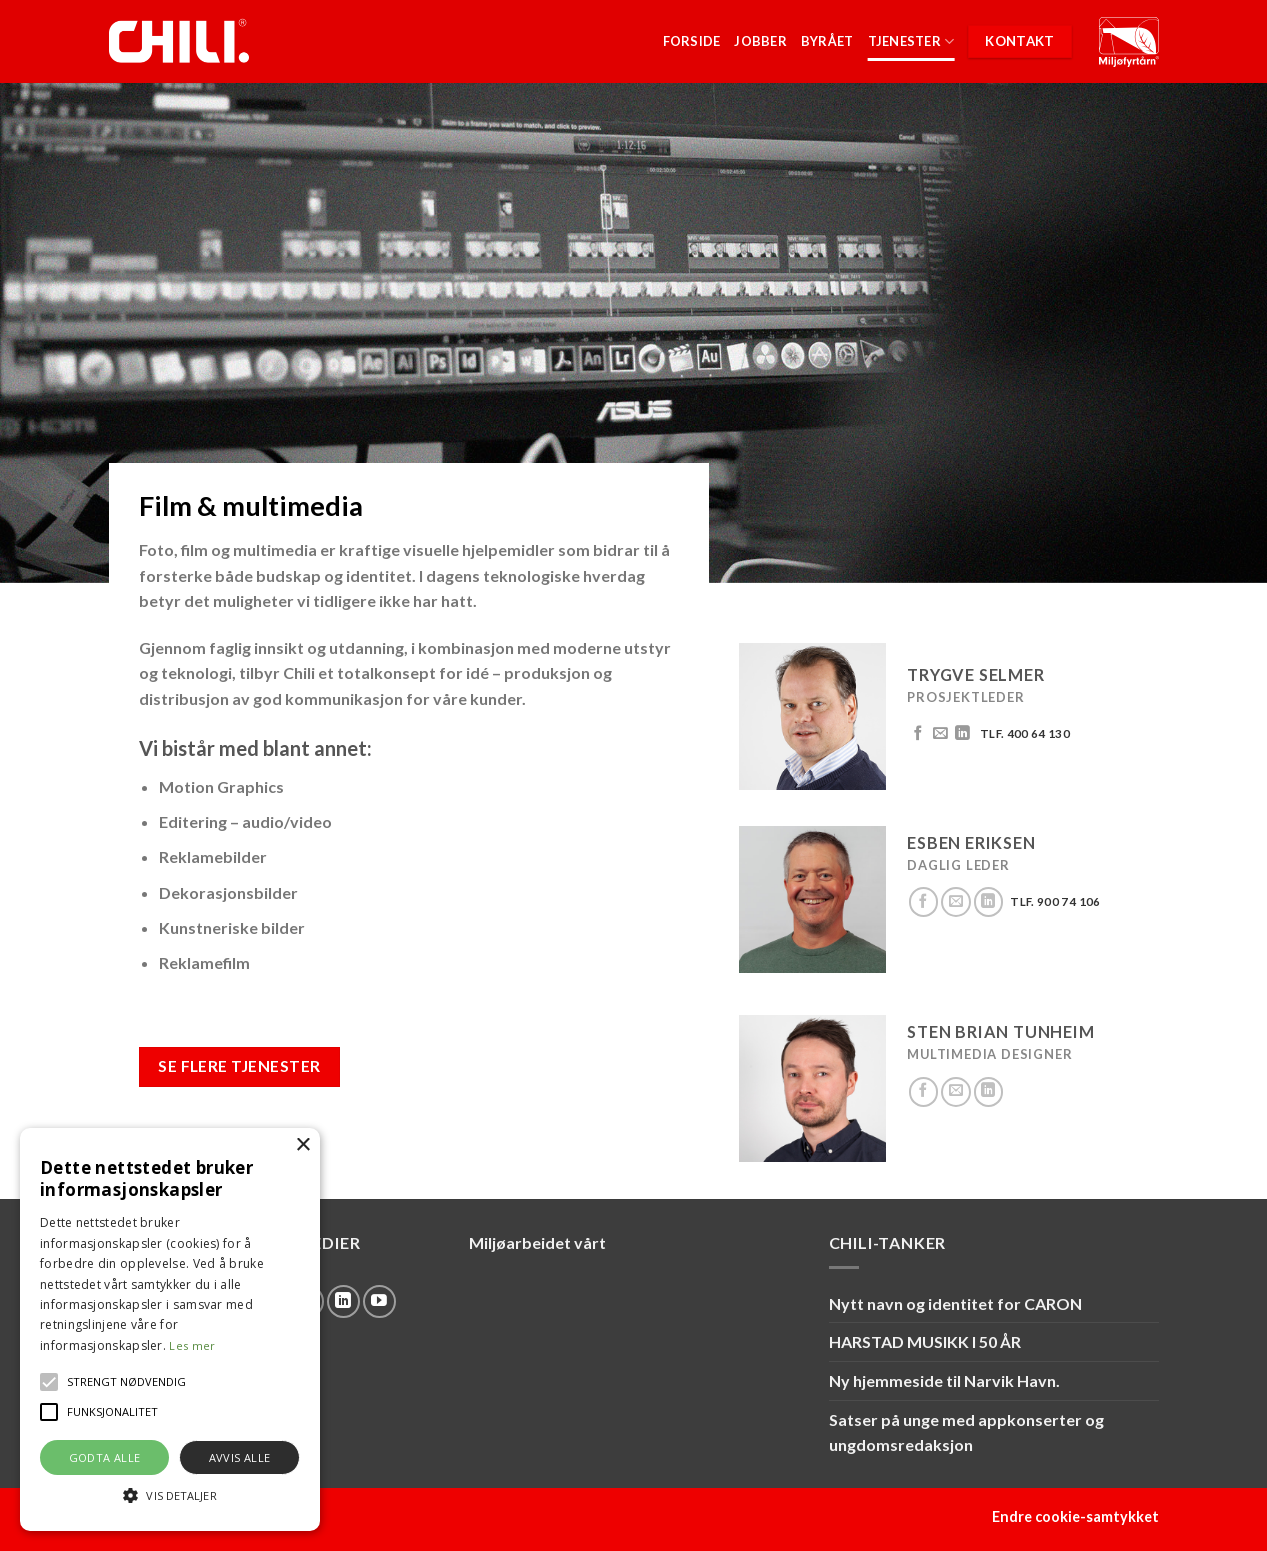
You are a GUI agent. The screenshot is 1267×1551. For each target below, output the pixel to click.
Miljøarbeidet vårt (537, 1242)
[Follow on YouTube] (379, 1301)
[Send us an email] (940, 734)
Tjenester (911, 41)
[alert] (170, 1329)
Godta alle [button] (105, 1457)
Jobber (760, 41)
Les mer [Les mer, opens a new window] (192, 1345)
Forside (692, 41)
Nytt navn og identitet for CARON (955, 1303)
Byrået (827, 41)
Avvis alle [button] (240, 1457)
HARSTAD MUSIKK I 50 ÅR (925, 1341)
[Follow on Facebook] (918, 734)
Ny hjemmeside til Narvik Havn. (944, 1380)
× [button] (302, 1145)
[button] (49, 1382)
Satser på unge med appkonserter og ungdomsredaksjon (966, 1432)
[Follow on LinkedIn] (962, 734)
